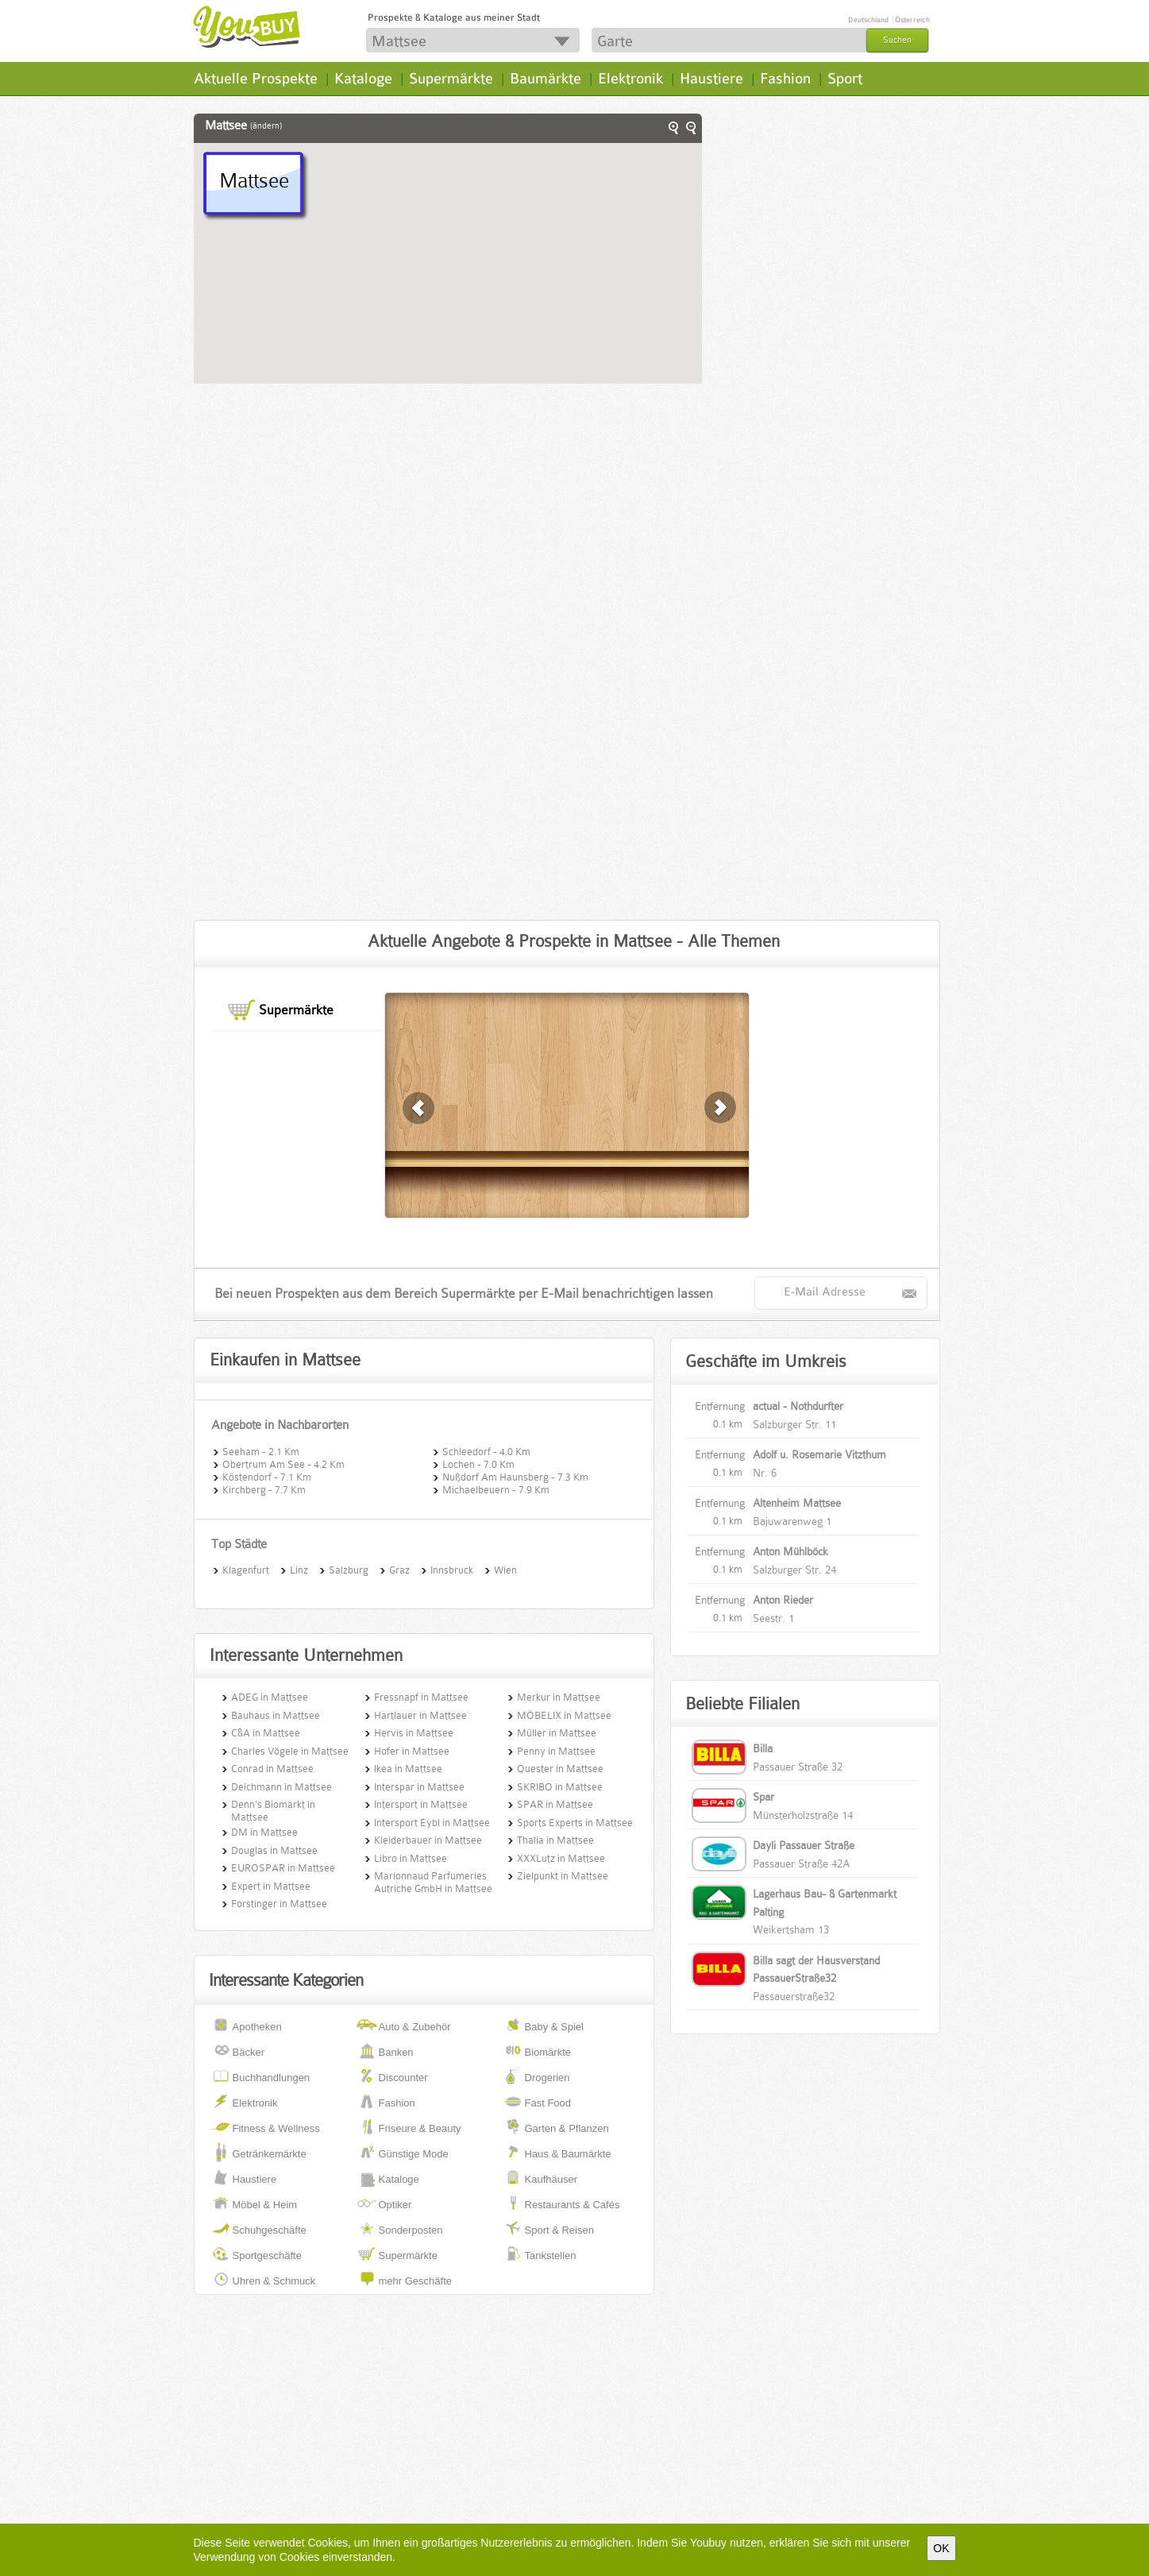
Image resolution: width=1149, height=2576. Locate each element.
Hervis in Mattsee (413, 1733)
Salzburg (348, 1569)
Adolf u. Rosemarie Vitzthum (819, 1454)
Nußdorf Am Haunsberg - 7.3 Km (515, 1476)
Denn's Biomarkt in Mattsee (273, 1810)
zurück (721, 1108)
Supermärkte (451, 78)
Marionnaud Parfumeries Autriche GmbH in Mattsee (433, 1882)
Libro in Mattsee (410, 1858)
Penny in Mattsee (556, 1751)
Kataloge (363, 78)
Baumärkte (545, 78)
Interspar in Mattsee (419, 1787)
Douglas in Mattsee (274, 1850)
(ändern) (266, 125)
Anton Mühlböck (790, 1551)
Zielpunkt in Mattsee (562, 1876)
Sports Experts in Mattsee (575, 1823)
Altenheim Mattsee (797, 1503)
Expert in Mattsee (270, 1886)
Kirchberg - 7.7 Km (264, 1488)
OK (941, 2548)
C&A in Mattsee (265, 1733)
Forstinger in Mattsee (279, 1904)
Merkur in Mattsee (558, 1697)
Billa (763, 1748)
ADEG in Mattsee (269, 1697)
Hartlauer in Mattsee (420, 1715)
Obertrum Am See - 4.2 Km (283, 1463)
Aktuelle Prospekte (256, 78)
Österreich (912, 20)
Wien (505, 1569)
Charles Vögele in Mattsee (290, 1751)
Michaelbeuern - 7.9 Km (495, 1488)
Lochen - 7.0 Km (478, 1463)
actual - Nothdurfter (798, 1406)
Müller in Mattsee (556, 1733)
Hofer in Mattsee (411, 1751)
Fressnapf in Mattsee (421, 1697)
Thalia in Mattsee (555, 1840)
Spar (763, 1796)
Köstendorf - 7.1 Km (266, 1476)
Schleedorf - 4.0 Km (486, 1450)
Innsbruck (451, 1569)
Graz (399, 1569)
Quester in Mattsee (560, 1769)
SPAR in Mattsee (555, 1804)
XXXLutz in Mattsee (561, 1858)
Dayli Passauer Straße (803, 1845)
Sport (844, 78)
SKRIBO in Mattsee (560, 1787)
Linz (299, 1569)
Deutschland (868, 20)
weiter (419, 1108)
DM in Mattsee (264, 1832)
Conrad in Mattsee (272, 1769)
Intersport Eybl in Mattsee (432, 1823)
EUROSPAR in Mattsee (283, 1868)
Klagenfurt (245, 1569)
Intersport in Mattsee (421, 1804)
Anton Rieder (783, 1599)
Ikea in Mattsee (408, 1769)
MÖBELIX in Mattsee (564, 1715)
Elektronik (630, 78)
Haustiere (711, 78)
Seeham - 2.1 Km (260, 1450)
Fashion (785, 78)
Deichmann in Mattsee (281, 1787)
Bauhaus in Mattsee (275, 1715)
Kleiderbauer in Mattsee (428, 1840)
